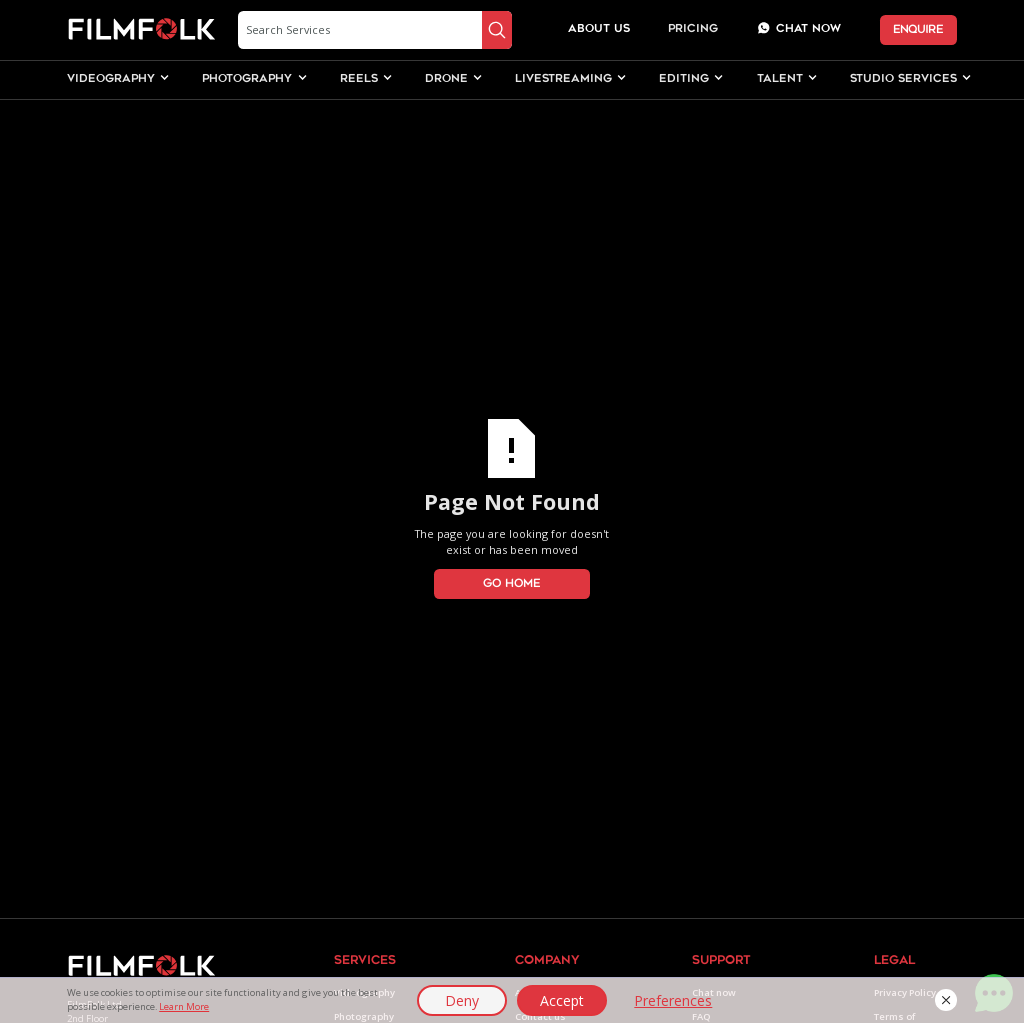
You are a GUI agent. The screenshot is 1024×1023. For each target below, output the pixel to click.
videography (111, 79)
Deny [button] (462, 1000)
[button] (946, 1000)
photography (247, 79)
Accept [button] (562, 1000)
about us (599, 29)
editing (684, 79)
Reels (359, 79)
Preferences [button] (673, 1000)
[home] (141, 30)
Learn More (184, 1006)
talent (780, 79)
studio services (903, 79)
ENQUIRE (918, 29)
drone (446, 79)
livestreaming (563, 79)
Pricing (693, 29)
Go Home (511, 583)
